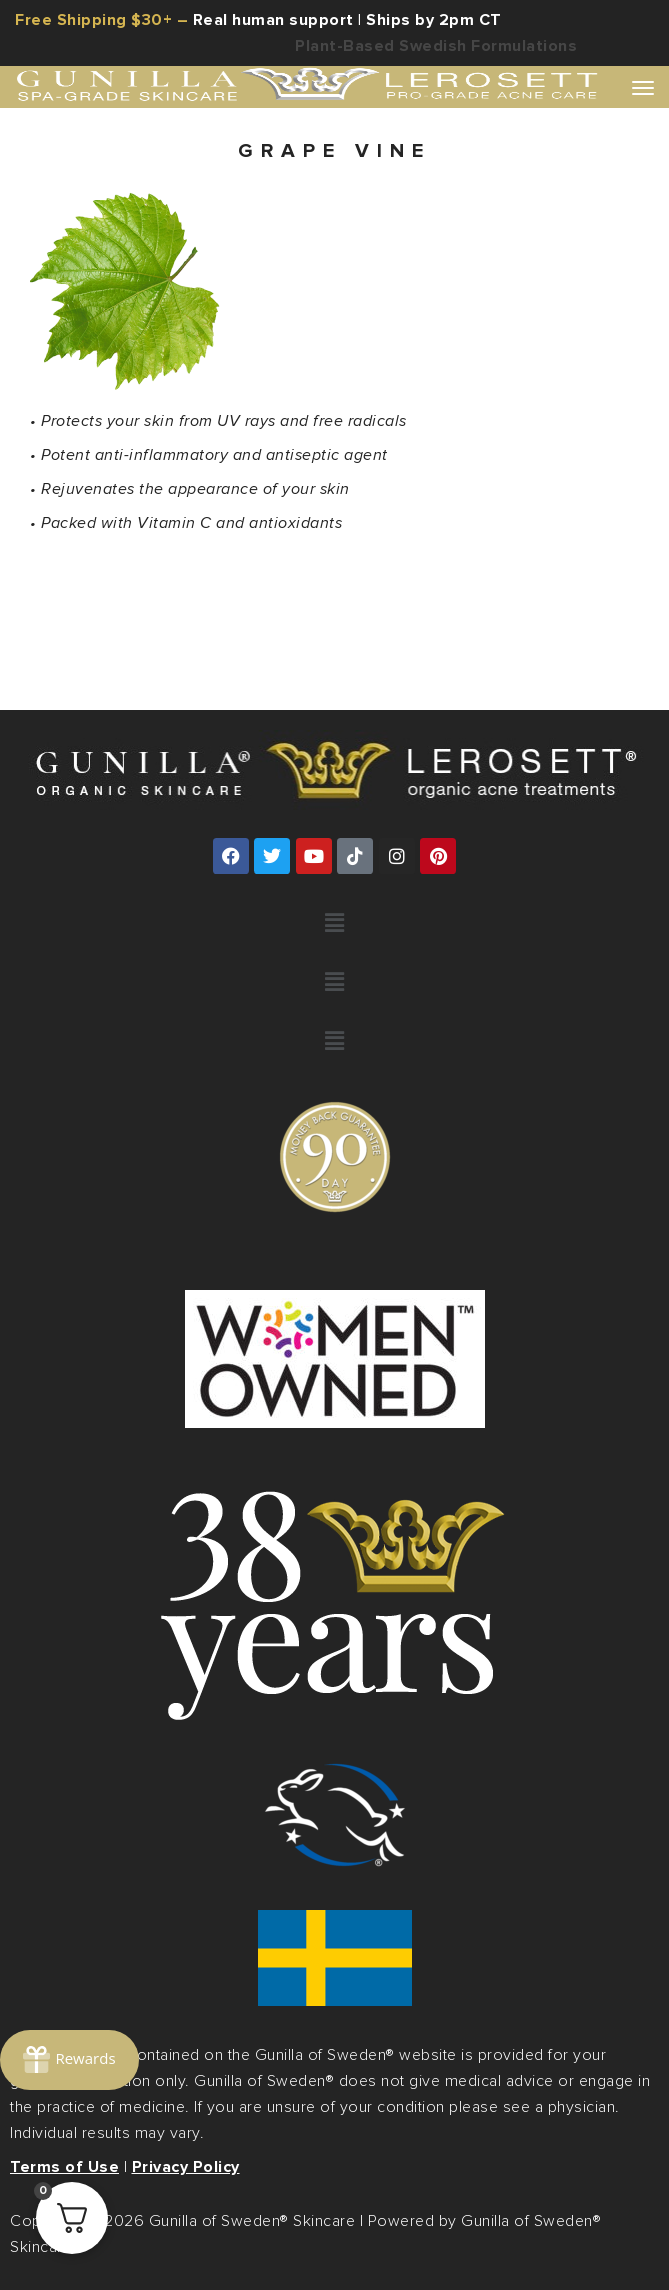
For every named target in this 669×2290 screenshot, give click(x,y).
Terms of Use (64, 2167)
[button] (334, 923)
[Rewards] (69, 2060)
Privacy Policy (186, 2167)
